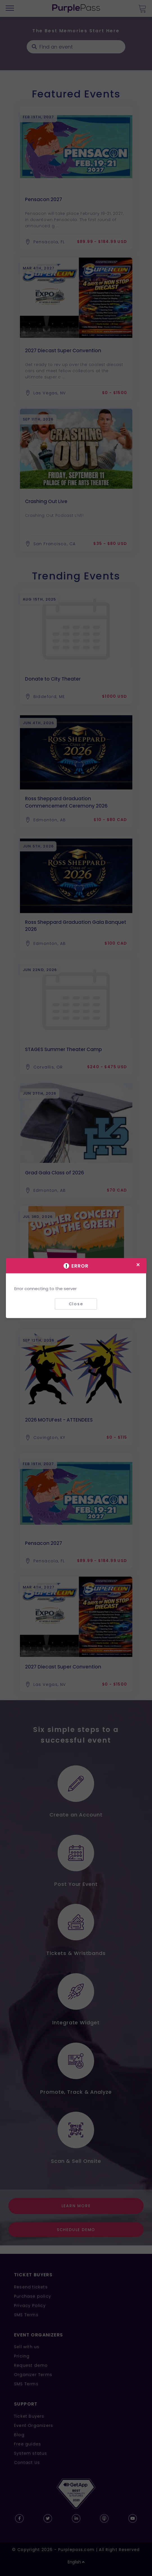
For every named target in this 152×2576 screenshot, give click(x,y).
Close (76, 1304)
